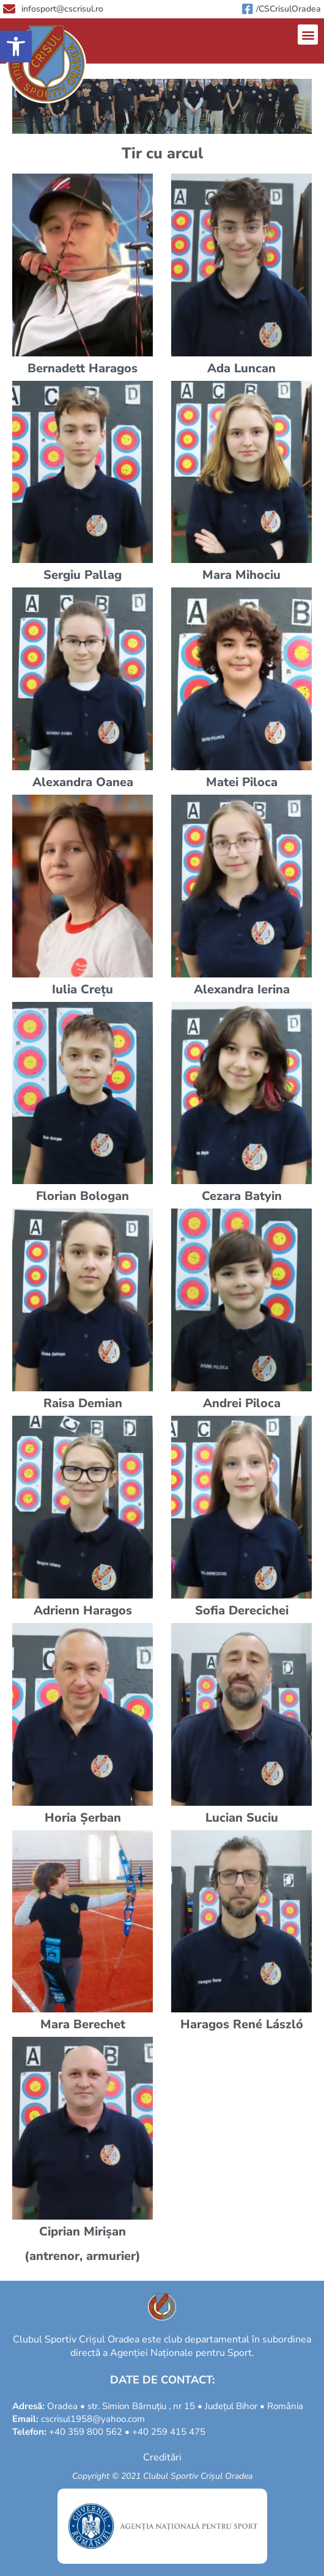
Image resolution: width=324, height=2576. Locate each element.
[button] (16, 46)
